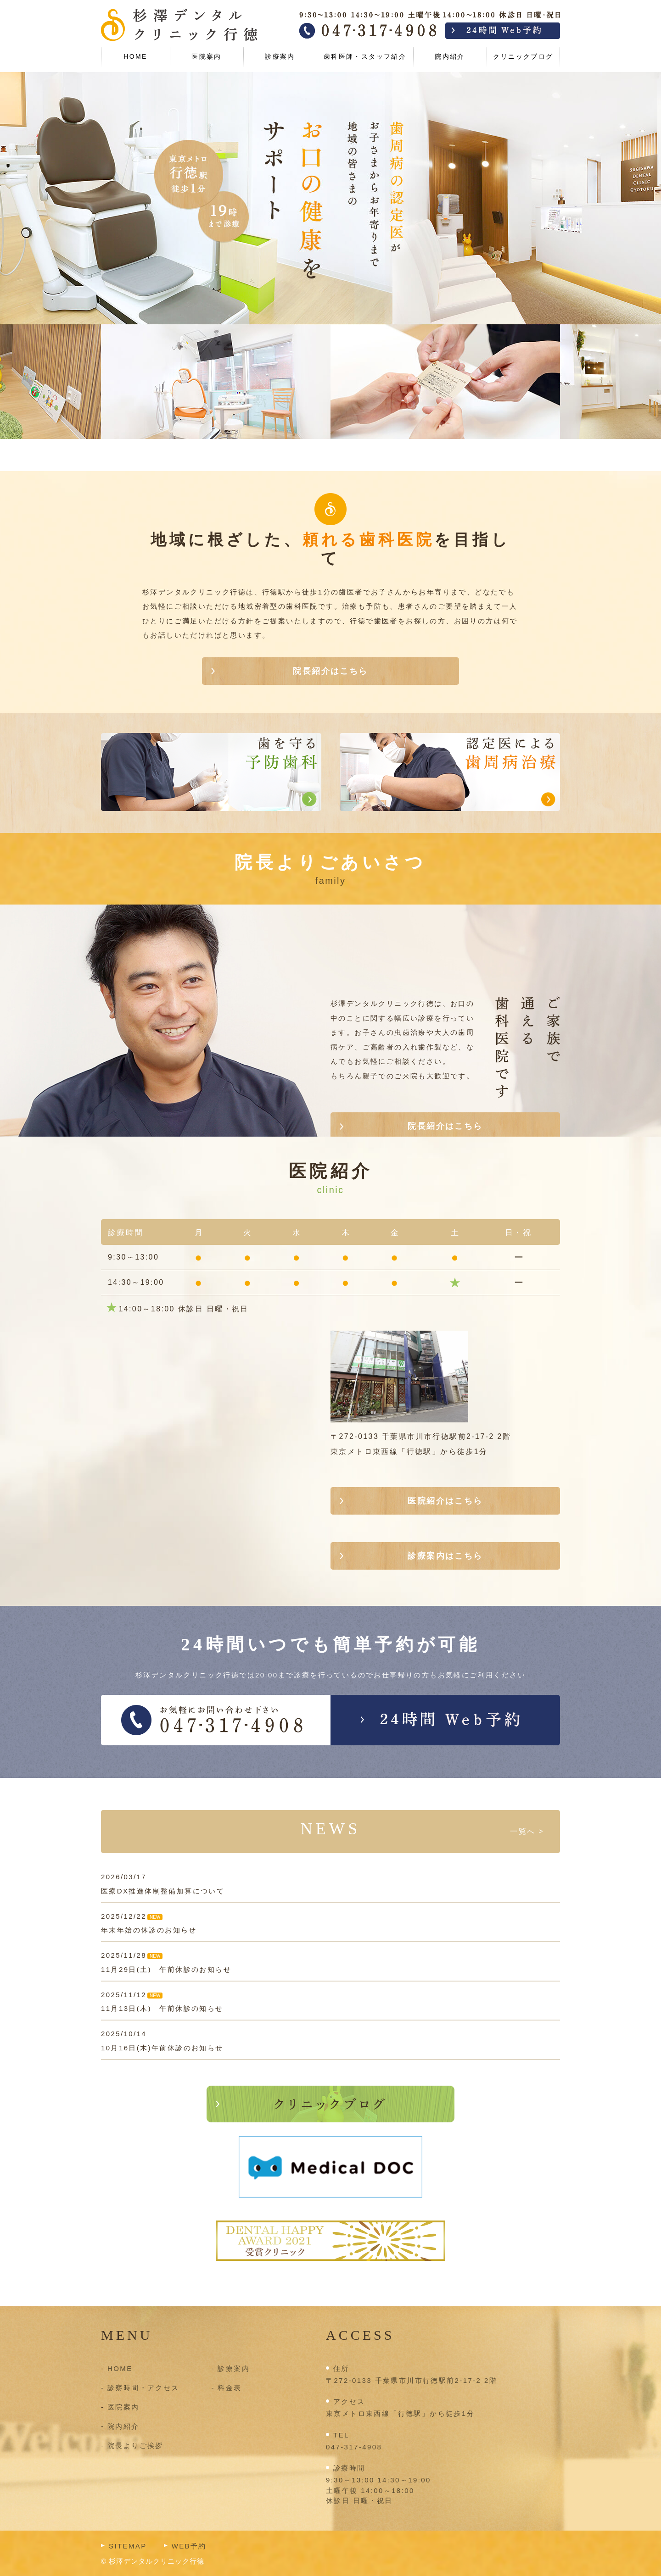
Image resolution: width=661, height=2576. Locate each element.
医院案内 (206, 56)
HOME (135, 56)
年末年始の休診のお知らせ (149, 1930)
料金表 (229, 2388)
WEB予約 (189, 2546)
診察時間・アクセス (143, 2388)
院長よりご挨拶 (135, 2445)
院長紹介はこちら (330, 671)
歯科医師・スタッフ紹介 (365, 56)
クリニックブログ (523, 56)
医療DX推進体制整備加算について (162, 1891)
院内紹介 (450, 56)
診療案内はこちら (445, 1555)
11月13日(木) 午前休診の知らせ (162, 2008)
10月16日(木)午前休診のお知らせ (162, 2048)
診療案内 (280, 56)
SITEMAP (128, 2546)
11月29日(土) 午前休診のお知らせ (166, 1969)
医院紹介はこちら (445, 1500)
